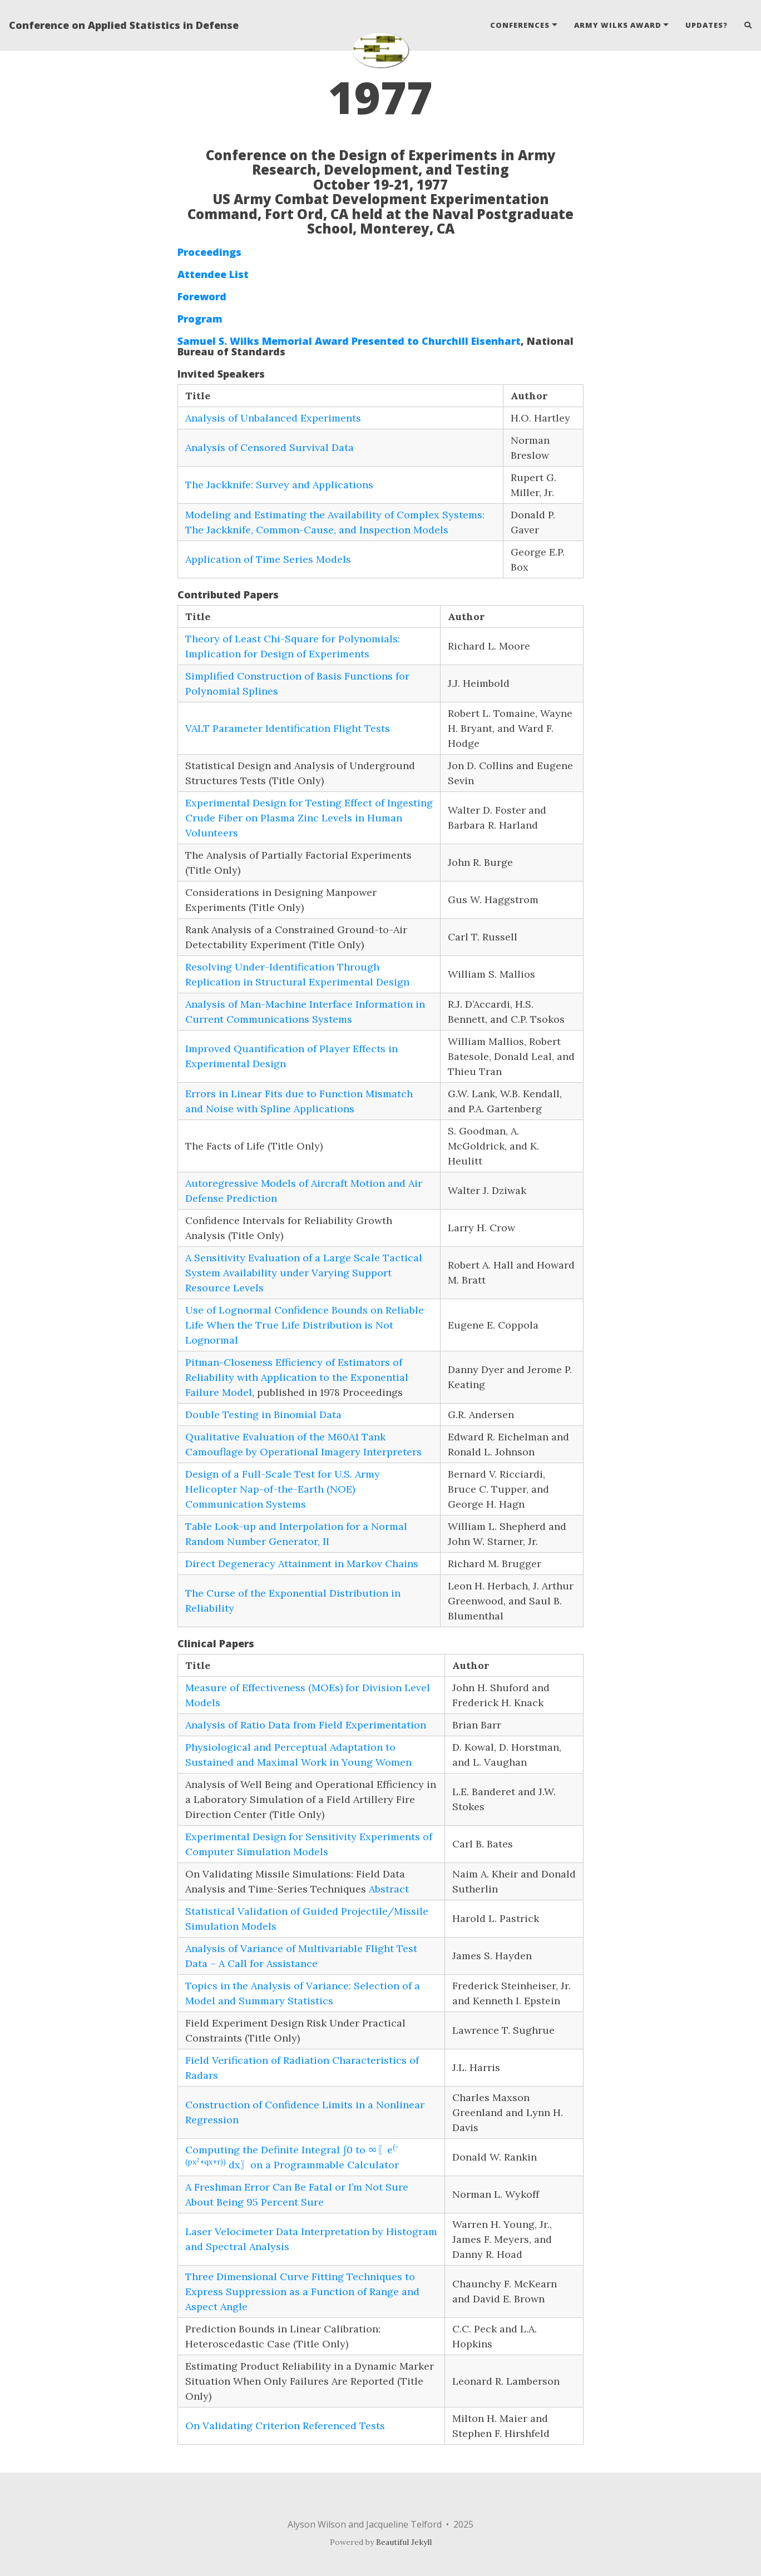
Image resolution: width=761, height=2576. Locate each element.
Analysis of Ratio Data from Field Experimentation (305, 1724)
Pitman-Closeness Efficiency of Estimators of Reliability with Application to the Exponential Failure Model (296, 1377)
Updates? (706, 25)
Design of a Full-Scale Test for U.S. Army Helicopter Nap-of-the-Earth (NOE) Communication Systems (282, 1489)
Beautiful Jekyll (404, 2542)
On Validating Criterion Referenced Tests (285, 2425)
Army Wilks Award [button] (617, 25)
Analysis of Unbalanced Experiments (273, 418)
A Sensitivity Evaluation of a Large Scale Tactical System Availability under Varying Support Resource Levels (303, 1272)
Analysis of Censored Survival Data (269, 447)
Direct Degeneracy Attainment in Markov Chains (301, 1563)
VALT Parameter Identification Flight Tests (287, 728)
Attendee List (213, 274)
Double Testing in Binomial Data (263, 1414)
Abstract (389, 1889)
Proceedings (209, 252)
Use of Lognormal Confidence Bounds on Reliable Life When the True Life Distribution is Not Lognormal (304, 1325)
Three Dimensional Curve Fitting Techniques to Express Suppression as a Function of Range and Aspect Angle (302, 2291)
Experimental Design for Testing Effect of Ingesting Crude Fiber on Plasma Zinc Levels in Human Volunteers (309, 817)
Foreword (201, 296)
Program (200, 318)
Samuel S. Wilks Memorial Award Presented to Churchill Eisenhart (349, 341)
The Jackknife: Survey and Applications (279, 484)
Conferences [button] (520, 25)
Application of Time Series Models (268, 559)
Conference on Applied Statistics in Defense (124, 25)
